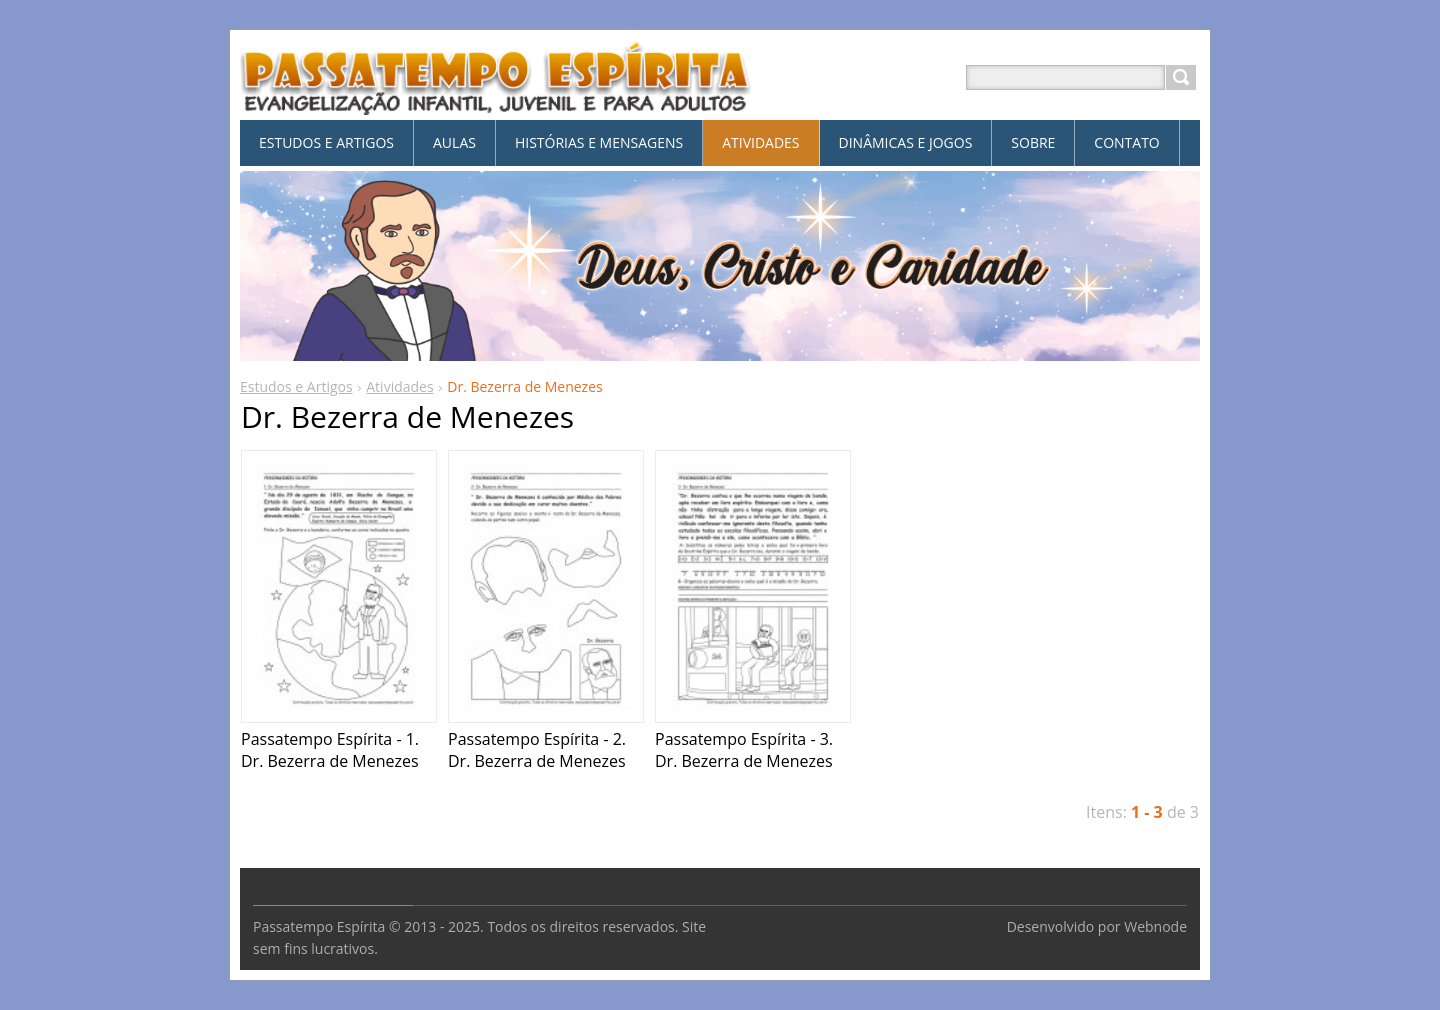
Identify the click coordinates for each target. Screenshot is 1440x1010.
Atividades (399, 386)
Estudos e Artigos (296, 386)
